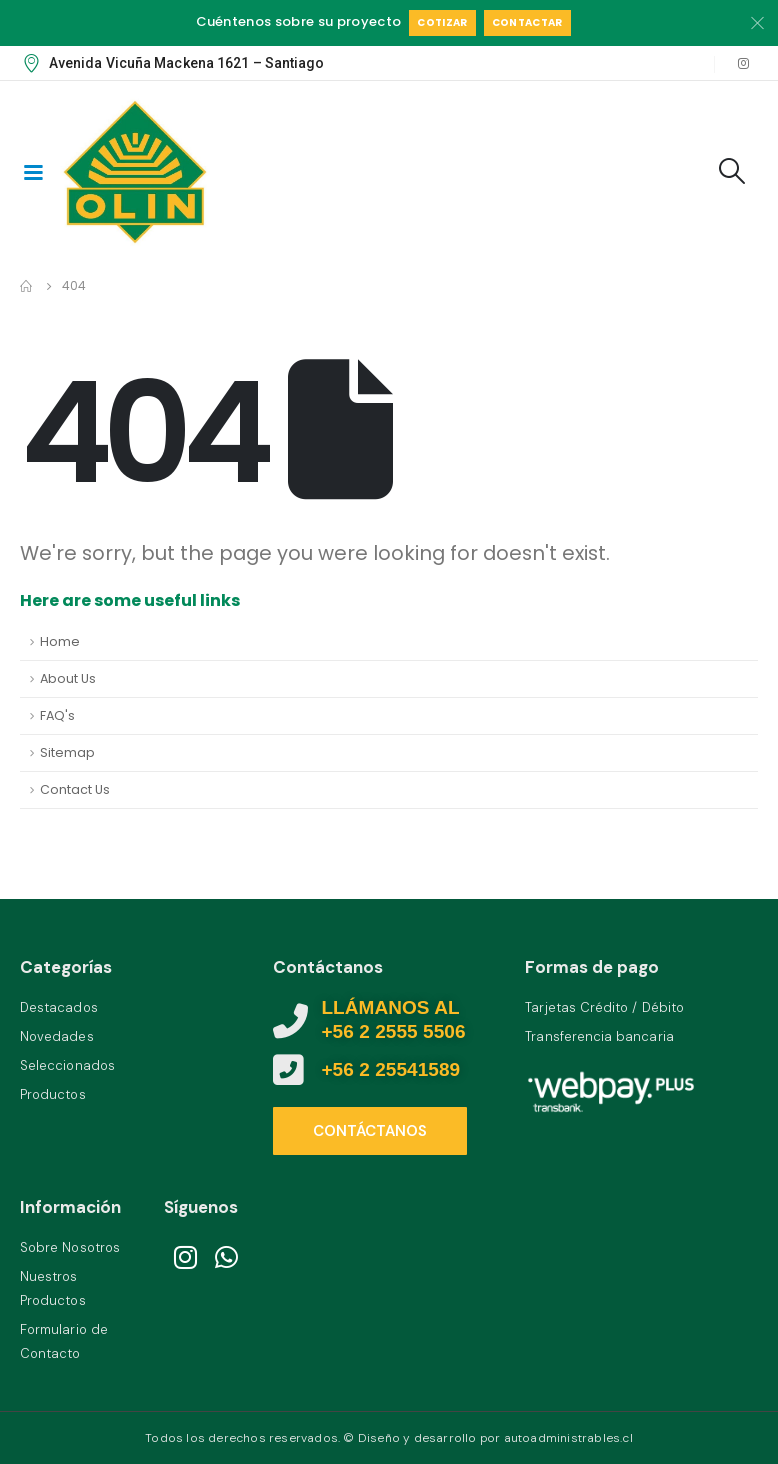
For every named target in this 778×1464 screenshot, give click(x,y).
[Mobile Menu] (33, 171)
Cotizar (442, 22)
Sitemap (67, 752)
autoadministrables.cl (568, 1438)
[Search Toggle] (732, 171)
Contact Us (75, 789)
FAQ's (57, 715)
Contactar (527, 22)
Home (60, 641)
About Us (68, 678)
